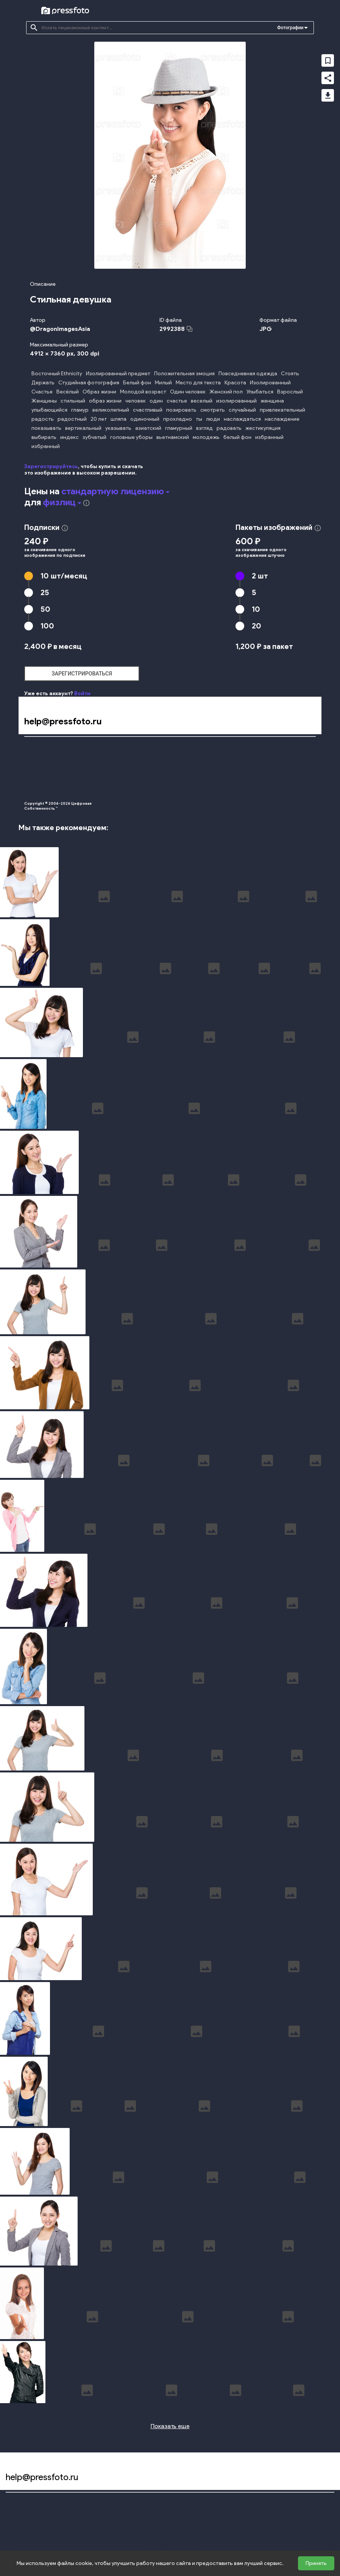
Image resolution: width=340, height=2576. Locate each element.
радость (42, 419)
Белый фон (137, 382)
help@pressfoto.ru (62, 721)
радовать (229, 428)
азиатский (148, 428)
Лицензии (153, 777)
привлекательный (282, 410)
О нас (30, 791)
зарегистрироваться (82, 673)
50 (45, 609)
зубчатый (94, 437)
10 (64, 575)
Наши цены (37, 777)
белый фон (237, 437)
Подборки (36, 763)
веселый (201, 401)
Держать (43, 382)
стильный (73, 401)
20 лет (98, 419)
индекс (69, 437)
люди (213, 419)
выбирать (43, 437)
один (156, 401)
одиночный (144, 419)
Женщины (44, 401)
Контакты (299, 777)
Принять (316, 2563)
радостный (72, 419)
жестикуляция (263, 428)
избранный (269, 437)
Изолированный (270, 382)
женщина (272, 401)
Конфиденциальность (168, 750)
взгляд (204, 428)
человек (135, 401)
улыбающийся (49, 410)
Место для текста (198, 382)
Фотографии (290, 27)
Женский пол (226, 392)
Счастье (42, 392)
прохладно (177, 419)
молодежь (206, 437)
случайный (242, 410)
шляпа (118, 419)
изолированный (236, 401)
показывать (46, 428)
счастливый (147, 410)
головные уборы (131, 437)
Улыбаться (259, 392)
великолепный (110, 410)
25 (45, 592)
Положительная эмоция (184, 373)
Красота (235, 382)
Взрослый (290, 392)
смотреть (212, 410)
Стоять (290, 373)
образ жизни (105, 401)
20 (256, 625)
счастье (177, 401)
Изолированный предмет (118, 373)
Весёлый (67, 392)
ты (199, 419)
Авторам (299, 763)
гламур (80, 410)
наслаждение (282, 419)
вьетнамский (172, 437)
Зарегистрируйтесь (51, 466)
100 (47, 625)
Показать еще (170, 2426)
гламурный (178, 428)
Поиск (31, 750)
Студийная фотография (88, 382)
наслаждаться (242, 419)
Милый (163, 382)
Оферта (151, 763)
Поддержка (302, 791)
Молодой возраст (143, 392)
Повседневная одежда (247, 373)
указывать (118, 428)
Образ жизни (99, 392)
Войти (82, 693)
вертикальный (83, 428)
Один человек (188, 392)
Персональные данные (169, 791)
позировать (181, 410)
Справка (298, 750)
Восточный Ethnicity (56, 373)
